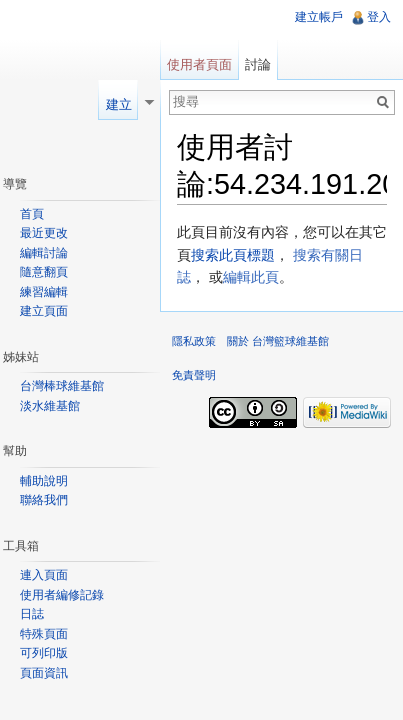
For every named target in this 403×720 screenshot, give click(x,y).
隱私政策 (194, 341)
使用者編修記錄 (62, 595)
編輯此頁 (251, 277)
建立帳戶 (319, 17)
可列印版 (44, 653)
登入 (379, 17)
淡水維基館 (50, 406)
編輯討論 (44, 253)
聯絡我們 (44, 500)
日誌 (32, 614)
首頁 (32, 214)
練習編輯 (44, 292)
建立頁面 (44, 311)
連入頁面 (44, 575)
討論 (258, 64)
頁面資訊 (44, 673)
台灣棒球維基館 (62, 386)
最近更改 (44, 233)
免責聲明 (194, 375)
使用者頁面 (199, 64)
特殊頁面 (44, 634)
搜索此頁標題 (233, 255)
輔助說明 (44, 481)
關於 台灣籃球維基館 (278, 341)
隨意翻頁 (44, 272)
